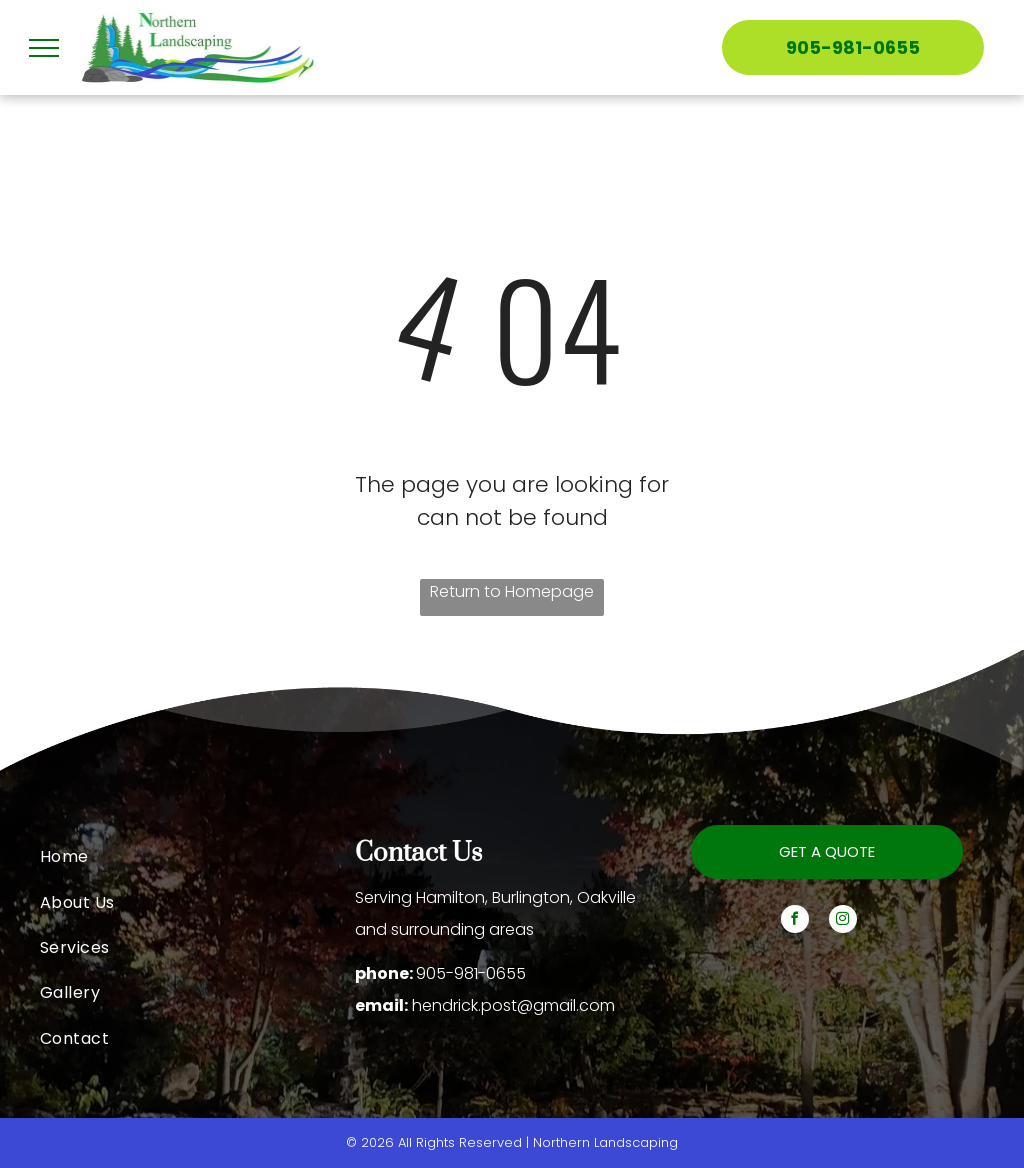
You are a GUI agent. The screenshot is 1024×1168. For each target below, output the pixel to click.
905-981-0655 (471, 973)
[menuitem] (197, 856)
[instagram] (843, 921)
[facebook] (795, 921)
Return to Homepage (512, 591)
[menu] (44, 48)
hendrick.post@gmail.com (513, 1005)
